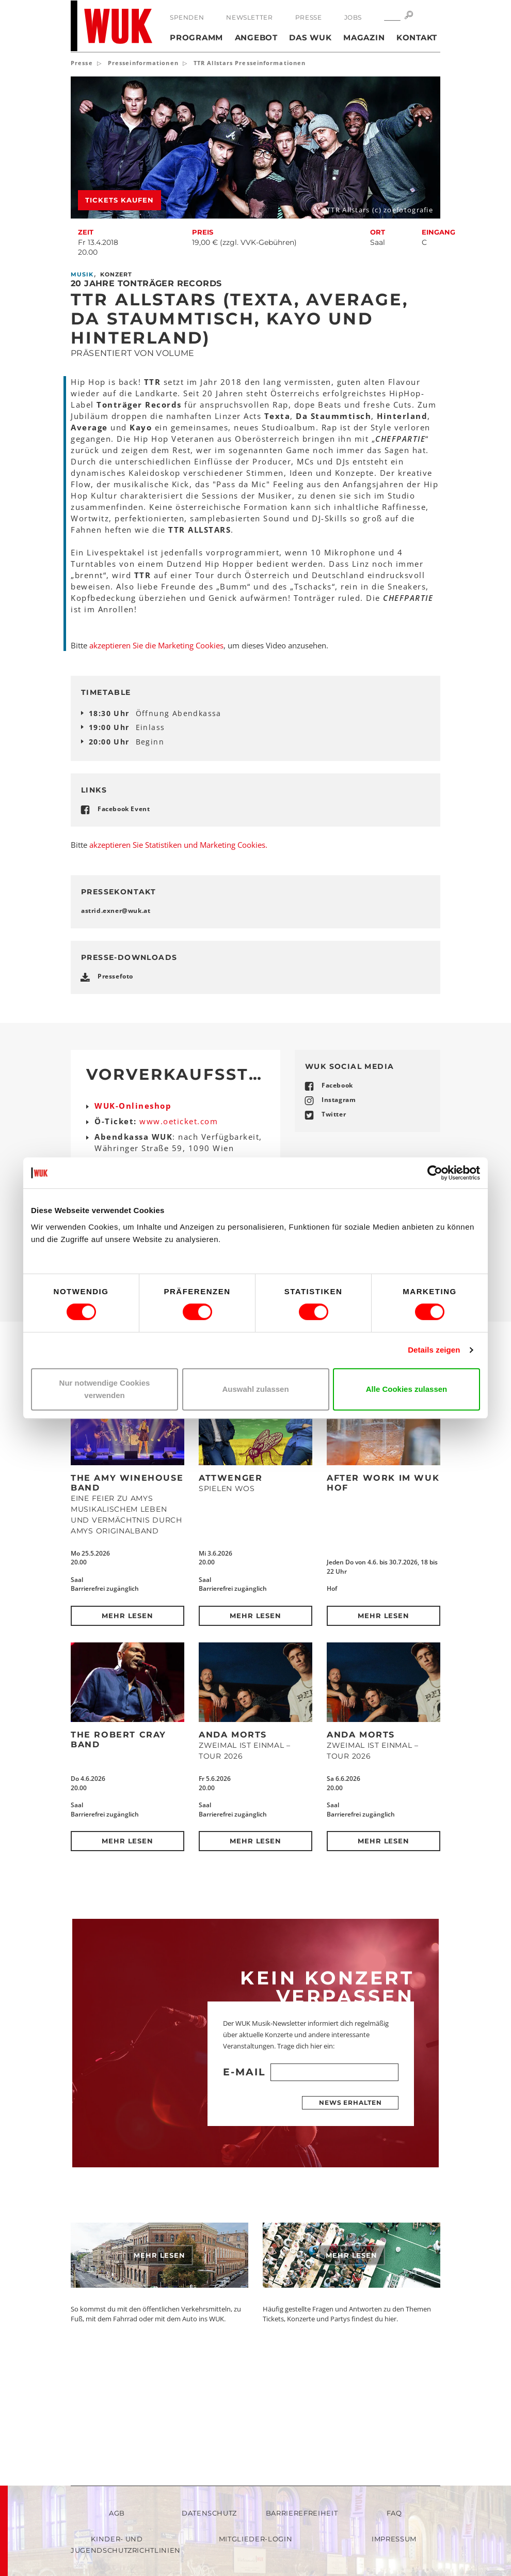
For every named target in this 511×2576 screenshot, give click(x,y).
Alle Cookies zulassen (407, 1389)
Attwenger (230, 1585)
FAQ (394, 2513)
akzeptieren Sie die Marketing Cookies (156, 645)
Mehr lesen (128, 1723)
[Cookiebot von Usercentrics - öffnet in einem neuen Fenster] (435, 1173)
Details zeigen (434, 1349)
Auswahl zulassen (255, 1389)
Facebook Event (124, 808)
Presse (308, 17)
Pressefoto (115, 1083)
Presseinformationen (143, 63)
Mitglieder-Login (255, 2539)
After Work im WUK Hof (383, 1590)
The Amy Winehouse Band (127, 1590)
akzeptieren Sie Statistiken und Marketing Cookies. (178, 952)
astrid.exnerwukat (115, 1018)
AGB (117, 2513)
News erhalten (350, 2210)
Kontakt (416, 37)
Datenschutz (209, 2513)
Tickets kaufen (119, 200)
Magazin (364, 37)
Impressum (394, 2539)
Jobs (352, 17)
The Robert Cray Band (118, 1847)
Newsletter (249, 17)
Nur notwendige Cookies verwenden (104, 1389)
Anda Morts (233, 1842)
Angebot (256, 37)
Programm (196, 37)
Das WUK (310, 37)
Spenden (187, 17)
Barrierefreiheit (302, 2513)
